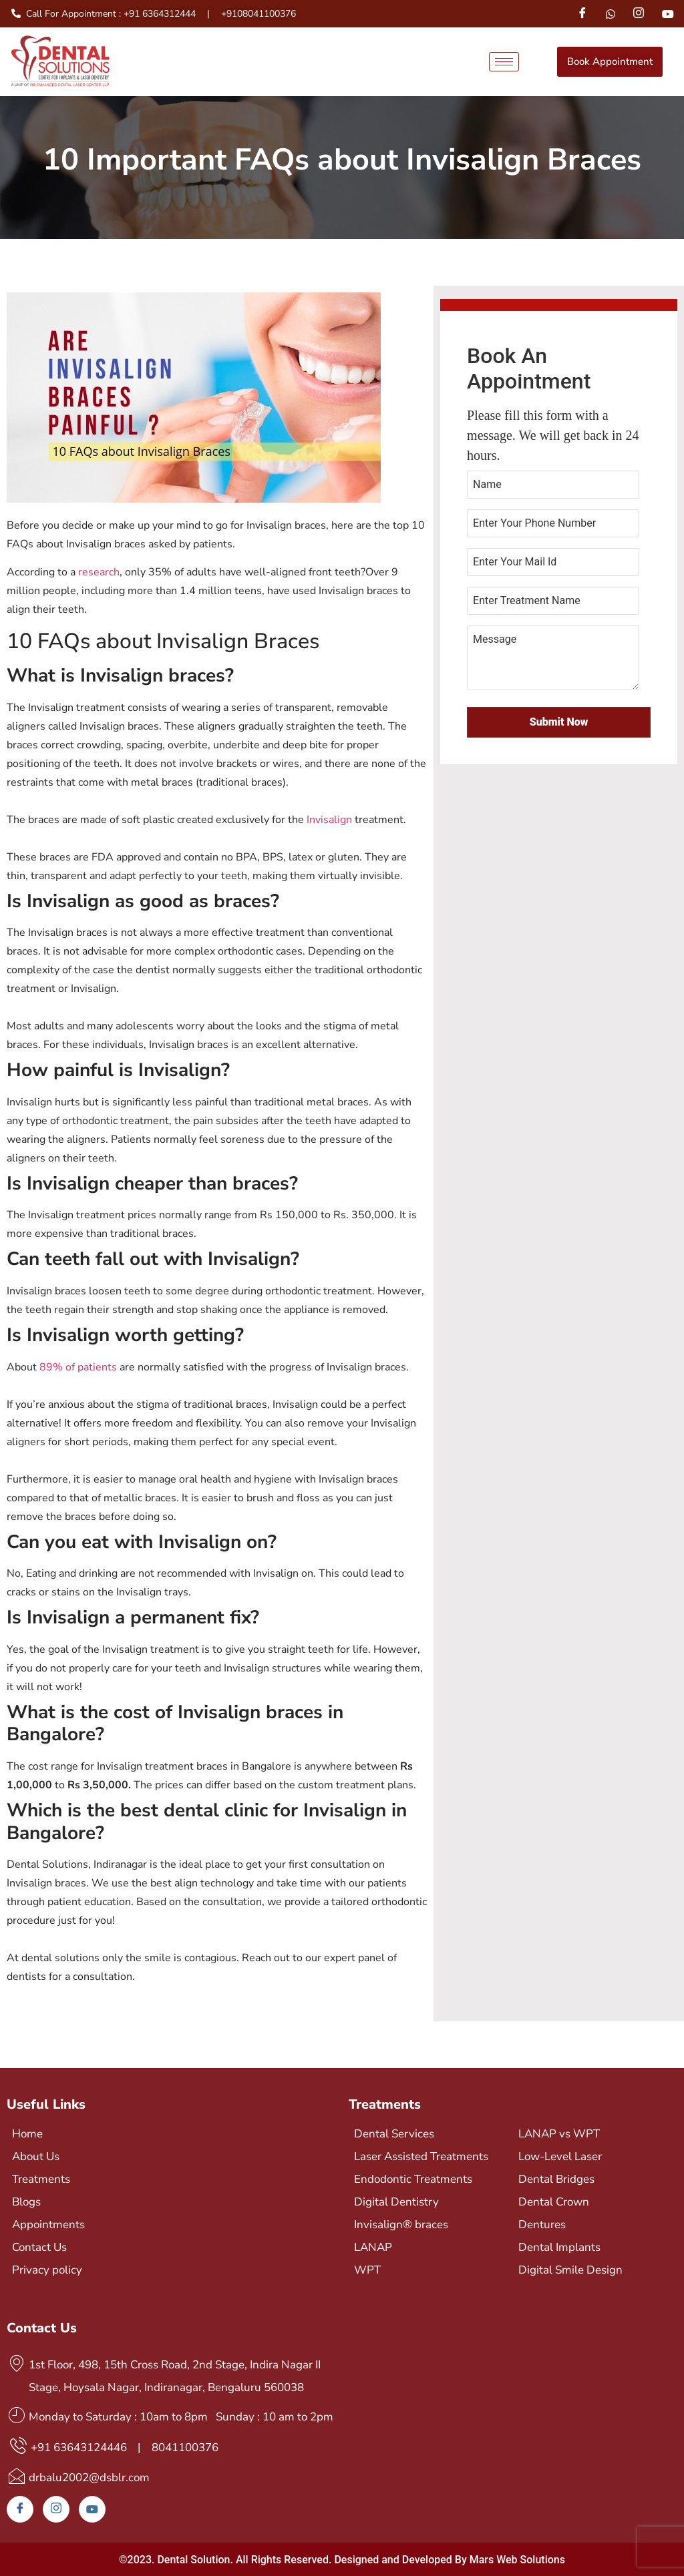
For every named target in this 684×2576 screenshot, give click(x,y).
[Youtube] (668, 13)
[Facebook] (581, 13)
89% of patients (78, 1367)
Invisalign (329, 819)
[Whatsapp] (610, 13)
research (99, 572)
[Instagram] (638, 13)
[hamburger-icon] (504, 61)
